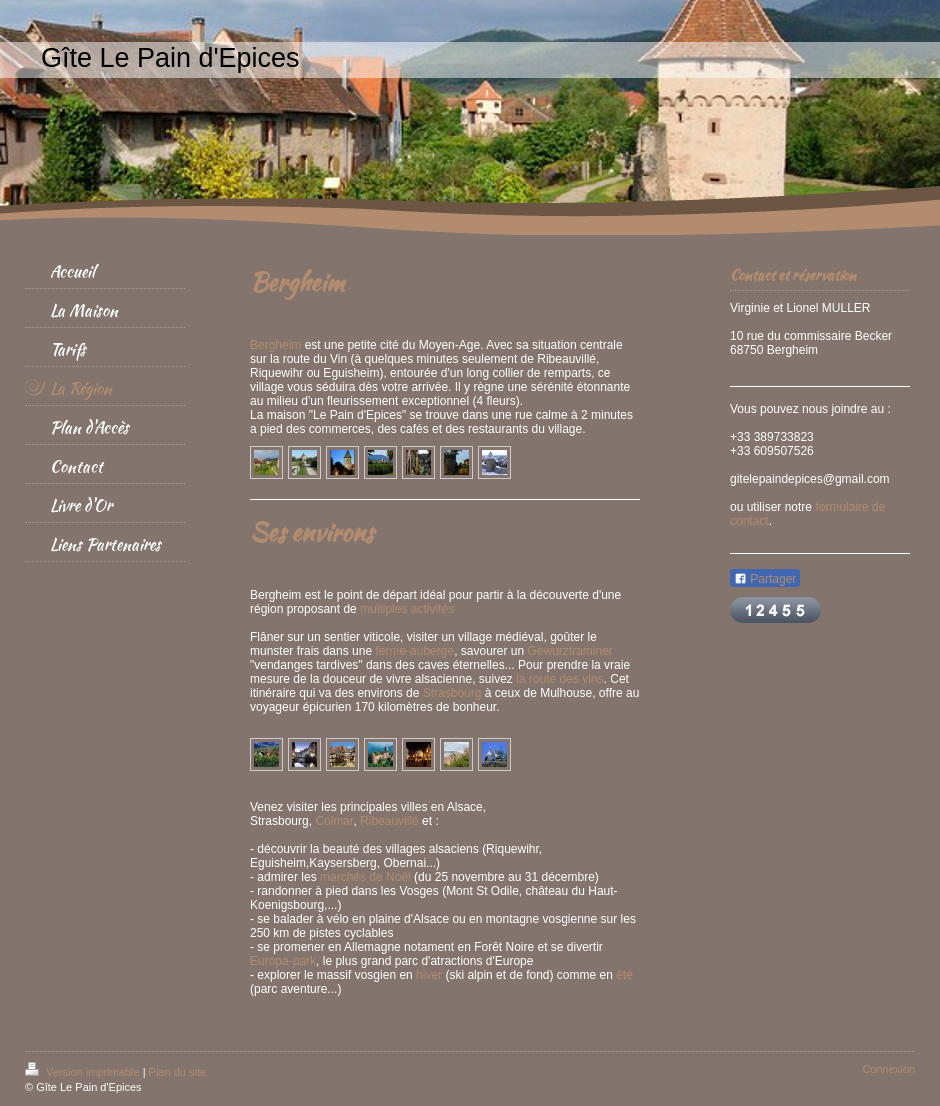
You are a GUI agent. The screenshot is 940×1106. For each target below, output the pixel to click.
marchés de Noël (365, 877)
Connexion (888, 1069)
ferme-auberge (414, 651)
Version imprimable (84, 1072)
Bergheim (275, 345)
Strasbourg (452, 693)
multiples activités (407, 609)
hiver (429, 975)
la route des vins (559, 679)
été (624, 975)
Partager (765, 579)
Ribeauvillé (389, 821)
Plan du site (177, 1072)
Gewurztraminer (570, 651)
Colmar (334, 821)
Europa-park (283, 961)
